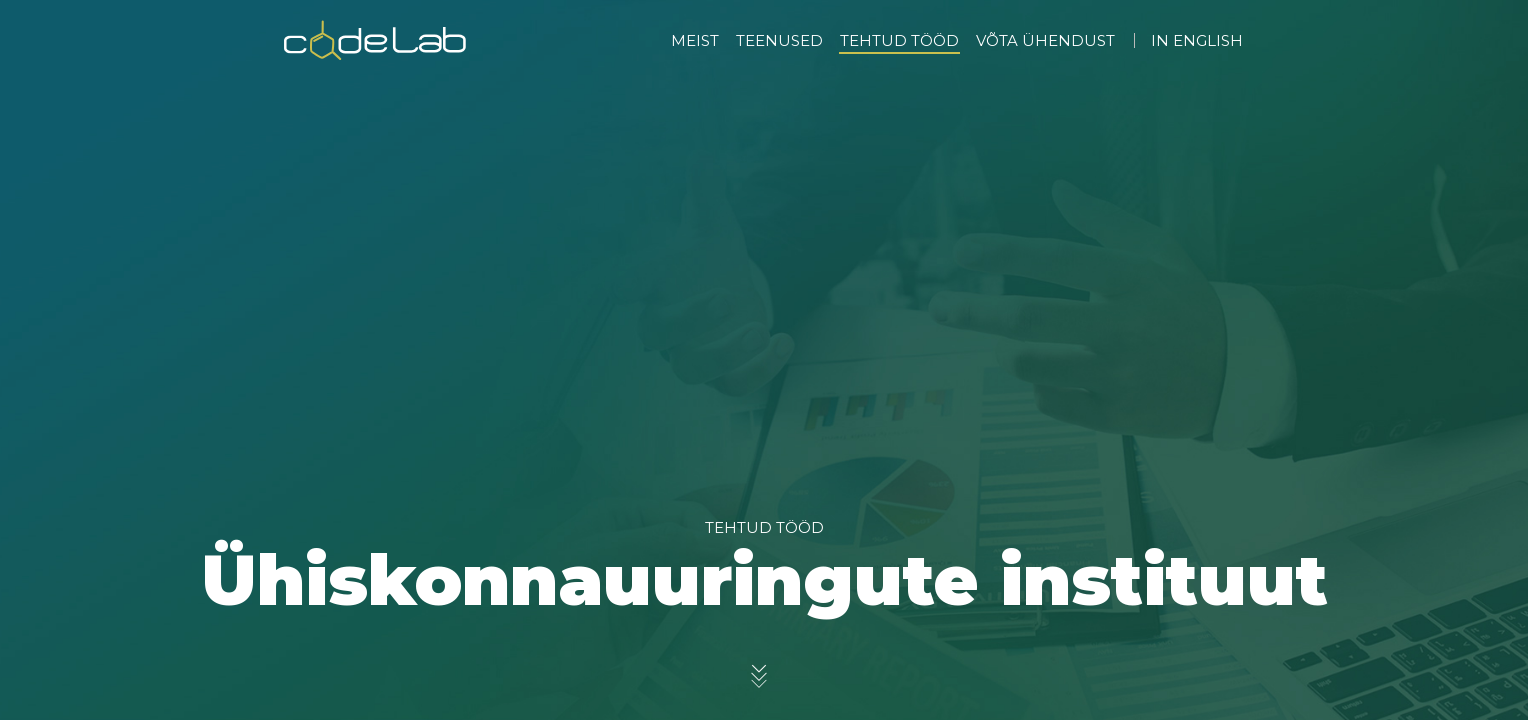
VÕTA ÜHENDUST (1045, 40)
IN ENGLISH (1197, 40)
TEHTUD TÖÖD (899, 40)
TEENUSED (779, 40)
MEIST (695, 40)
